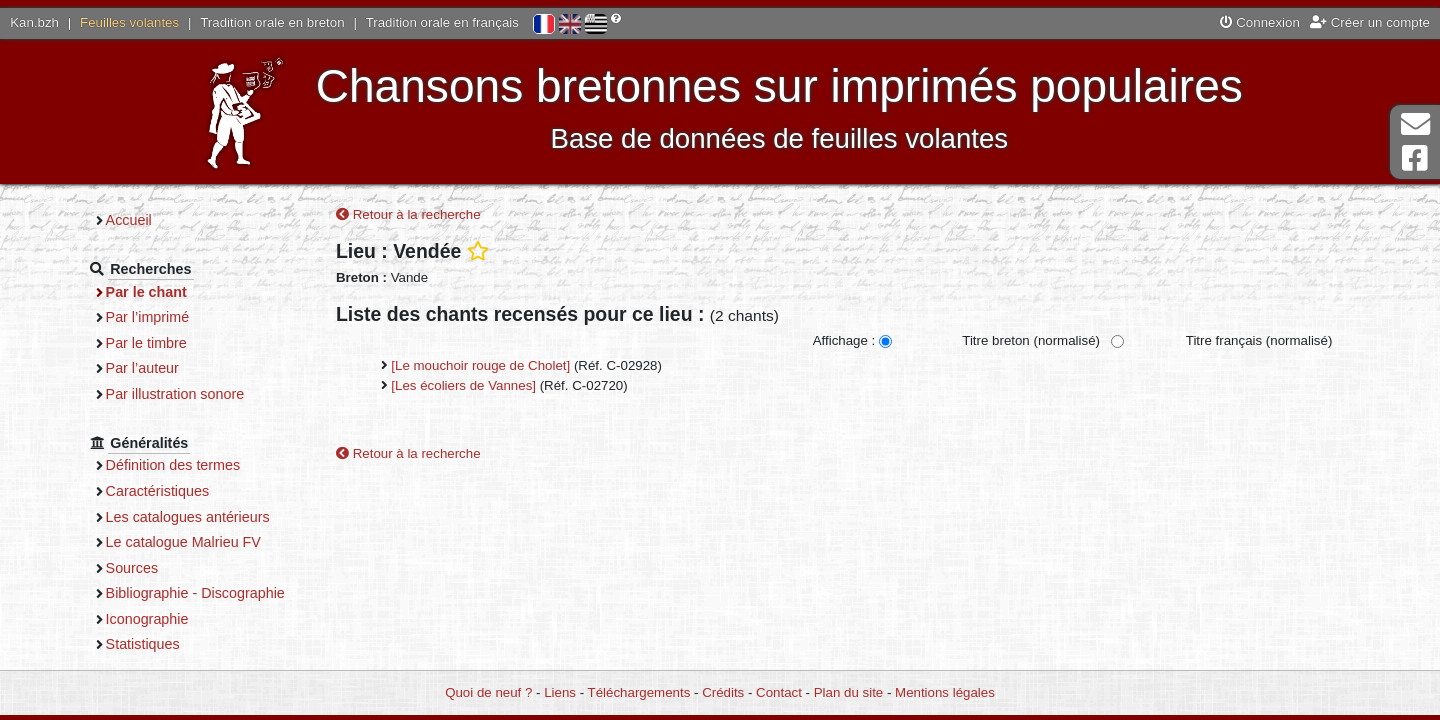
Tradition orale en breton (272, 22)
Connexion (1260, 22)
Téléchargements (639, 692)
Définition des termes (173, 465)
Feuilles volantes (129, 22)
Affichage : (844, 340)
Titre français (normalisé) (1259, 340)
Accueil (129, 220)
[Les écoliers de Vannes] (463, 385)
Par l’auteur (142, 368)
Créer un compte (1370, 22)
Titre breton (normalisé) (1031, 340)
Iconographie (147, 619)
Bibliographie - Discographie (195, 593)
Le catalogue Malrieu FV (183, 542)
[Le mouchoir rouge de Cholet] (480, 365)
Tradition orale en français (442, 22)
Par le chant (146, 292)
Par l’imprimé (148, 317)
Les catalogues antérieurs (188, 517)
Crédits (723, 692)
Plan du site (848, 692)
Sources (132, 568)
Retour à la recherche (408, 214)
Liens (560, 692)
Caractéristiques (158, 491)
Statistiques (143, 644)
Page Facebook (1415, 158)
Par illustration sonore (175, 394)
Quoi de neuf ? (488, 692)
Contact (779, 692)
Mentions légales (945, 692)
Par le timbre (146, 343)
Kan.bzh (34, 22)
